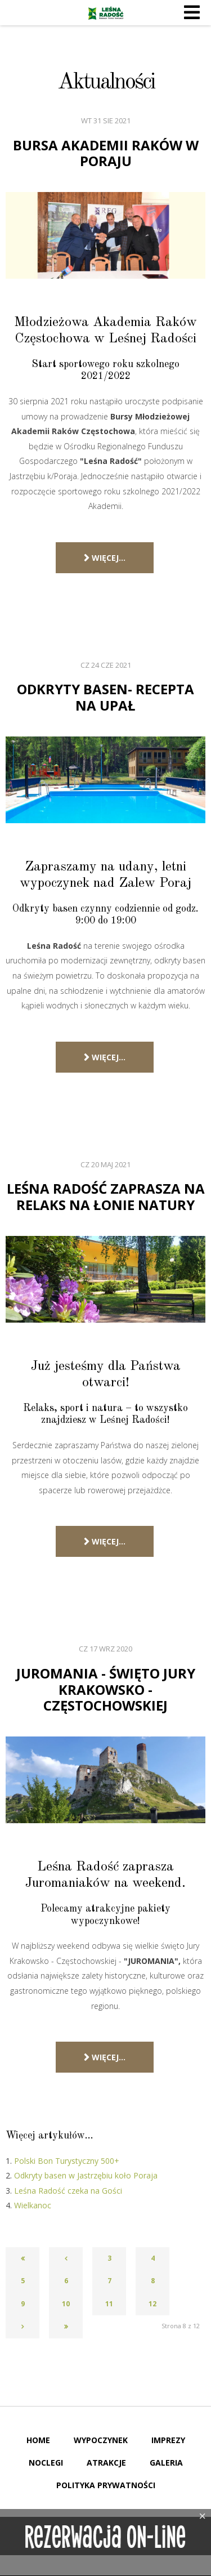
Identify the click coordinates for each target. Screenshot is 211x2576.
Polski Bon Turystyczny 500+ (66, 2160)
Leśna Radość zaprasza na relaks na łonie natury (106, 1196)
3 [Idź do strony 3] (109, 2258)
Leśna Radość (105, 13)
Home (38, 2440)
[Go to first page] (22, 2258)
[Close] (202, 2516)
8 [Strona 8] (153, 2280)
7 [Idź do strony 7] (109, 2280)
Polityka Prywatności (105, 2485)
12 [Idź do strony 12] (152, 2304)
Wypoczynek (101, 2440)
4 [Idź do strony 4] (153, 2258)
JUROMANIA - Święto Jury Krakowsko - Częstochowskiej (105, 1689)
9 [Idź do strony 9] (23, 2304)
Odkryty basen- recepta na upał (105, 697)
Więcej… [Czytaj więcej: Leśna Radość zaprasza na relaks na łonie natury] (104, 1541)
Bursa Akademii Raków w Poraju (106, 153)
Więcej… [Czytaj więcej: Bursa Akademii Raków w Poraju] (104, 557)
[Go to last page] (66, 2326)
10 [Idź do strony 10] (66, 2304)
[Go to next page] (22, 2326)
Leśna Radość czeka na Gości (68, 2190)
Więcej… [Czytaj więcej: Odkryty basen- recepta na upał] (104, 1057)
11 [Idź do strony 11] (109, 2304)
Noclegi (46, 2462)
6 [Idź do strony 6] (66, 2280)
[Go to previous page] (66, 2258)
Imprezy (168, 2440)
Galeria (166, 2462)
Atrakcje (106, 2462)
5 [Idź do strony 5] (23, 2280)
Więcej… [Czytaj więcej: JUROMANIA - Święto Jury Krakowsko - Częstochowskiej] (104, 2057)
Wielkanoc (32, 2205)
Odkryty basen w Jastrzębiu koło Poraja (86, 2175)
